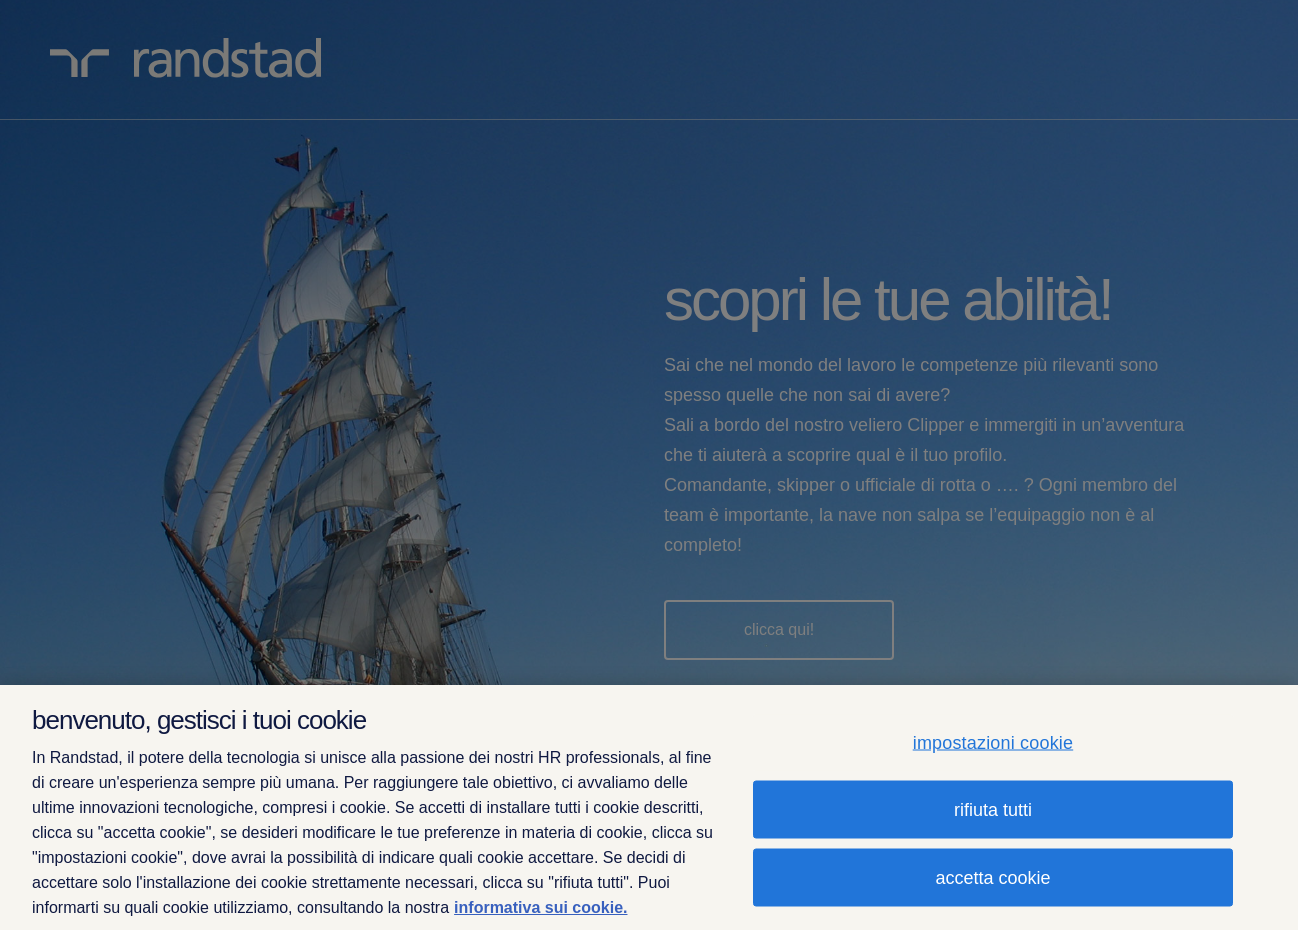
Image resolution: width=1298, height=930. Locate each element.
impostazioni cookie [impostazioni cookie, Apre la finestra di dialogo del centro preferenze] (993, 742)
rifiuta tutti (993, 809)
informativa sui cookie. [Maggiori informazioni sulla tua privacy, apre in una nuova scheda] (540, 907)
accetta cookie (992, 877)
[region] (649, 807)
